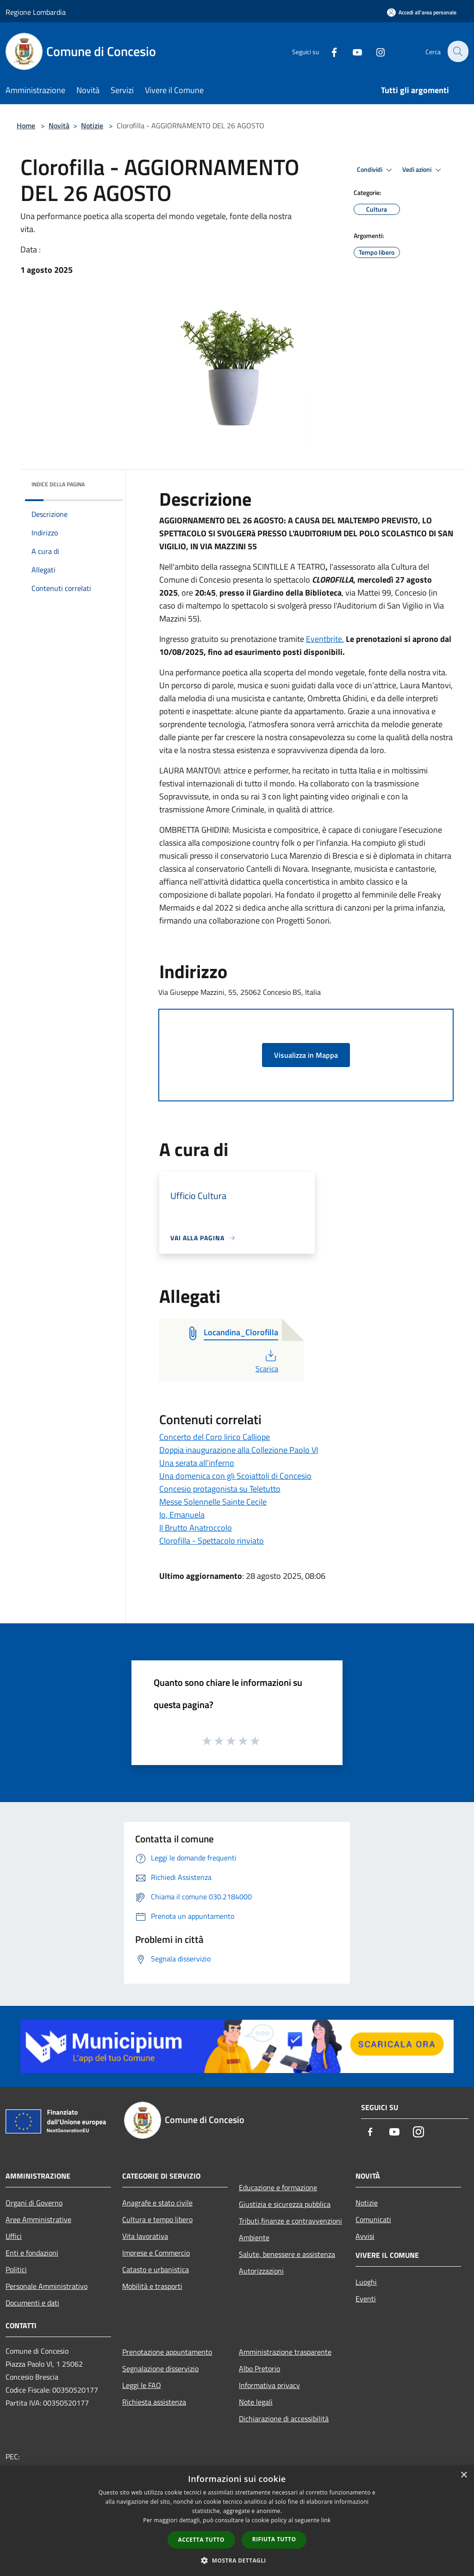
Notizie (92, 125)
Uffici (14, 2236)
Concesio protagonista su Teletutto (220, 1489)
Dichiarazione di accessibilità (284, 2418)
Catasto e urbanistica (155, 2269)
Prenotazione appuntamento (167, 2351)
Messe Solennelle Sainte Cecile (213, 1501)
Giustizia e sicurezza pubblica (285, 2204)
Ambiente (254, 2237)
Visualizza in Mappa (306, 1055)
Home (26, 125)
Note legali (256, 2401)
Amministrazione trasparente (285, 2351)
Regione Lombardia (36, 12)
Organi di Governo (34, 2202)
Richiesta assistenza (154, 2401)
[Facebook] (328, 51)
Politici (16, 2269)
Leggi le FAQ (141, 2385)
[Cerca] (457, 51)
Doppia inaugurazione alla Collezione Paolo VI (238, 1450)
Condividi (376, 170)
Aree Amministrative (38, 2219)
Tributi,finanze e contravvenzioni (290, 2220)
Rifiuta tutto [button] (274, 2539)
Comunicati (373, 2219)
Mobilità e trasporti (152, 2286)
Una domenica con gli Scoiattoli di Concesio (235, 1476)
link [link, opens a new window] (326, 2520)
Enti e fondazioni (32, 2252)
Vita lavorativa (145, 2236)
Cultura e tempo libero (157, 2219)
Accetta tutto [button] (201, 2540)
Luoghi (366, 2281)
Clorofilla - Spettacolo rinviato (211, 1540)
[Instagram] (375, 51)
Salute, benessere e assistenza (287, 2254)
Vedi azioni (423, 170)
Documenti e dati (32, 2302)
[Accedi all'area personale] (421, 12)
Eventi (366, 2298)
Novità (59, 125)
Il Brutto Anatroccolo (195, 1527)
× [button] (463, 2475)
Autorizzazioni (261, 2270)
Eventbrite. (325, 639)
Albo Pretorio (259, 2368)
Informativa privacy (269, 2385)
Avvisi (365, 2236)
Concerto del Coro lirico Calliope (214, 1437)
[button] (237, 2560)
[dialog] (237, 2520)
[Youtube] (352, 51)
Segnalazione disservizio (160, 2368)
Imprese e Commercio (156, 2252)
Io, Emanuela (182, 1514)
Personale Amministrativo (46, 2286)
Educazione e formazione (278, 2187)
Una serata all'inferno (196, 1463)
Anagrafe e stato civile (157, 2202)
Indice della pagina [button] (58, 484)
